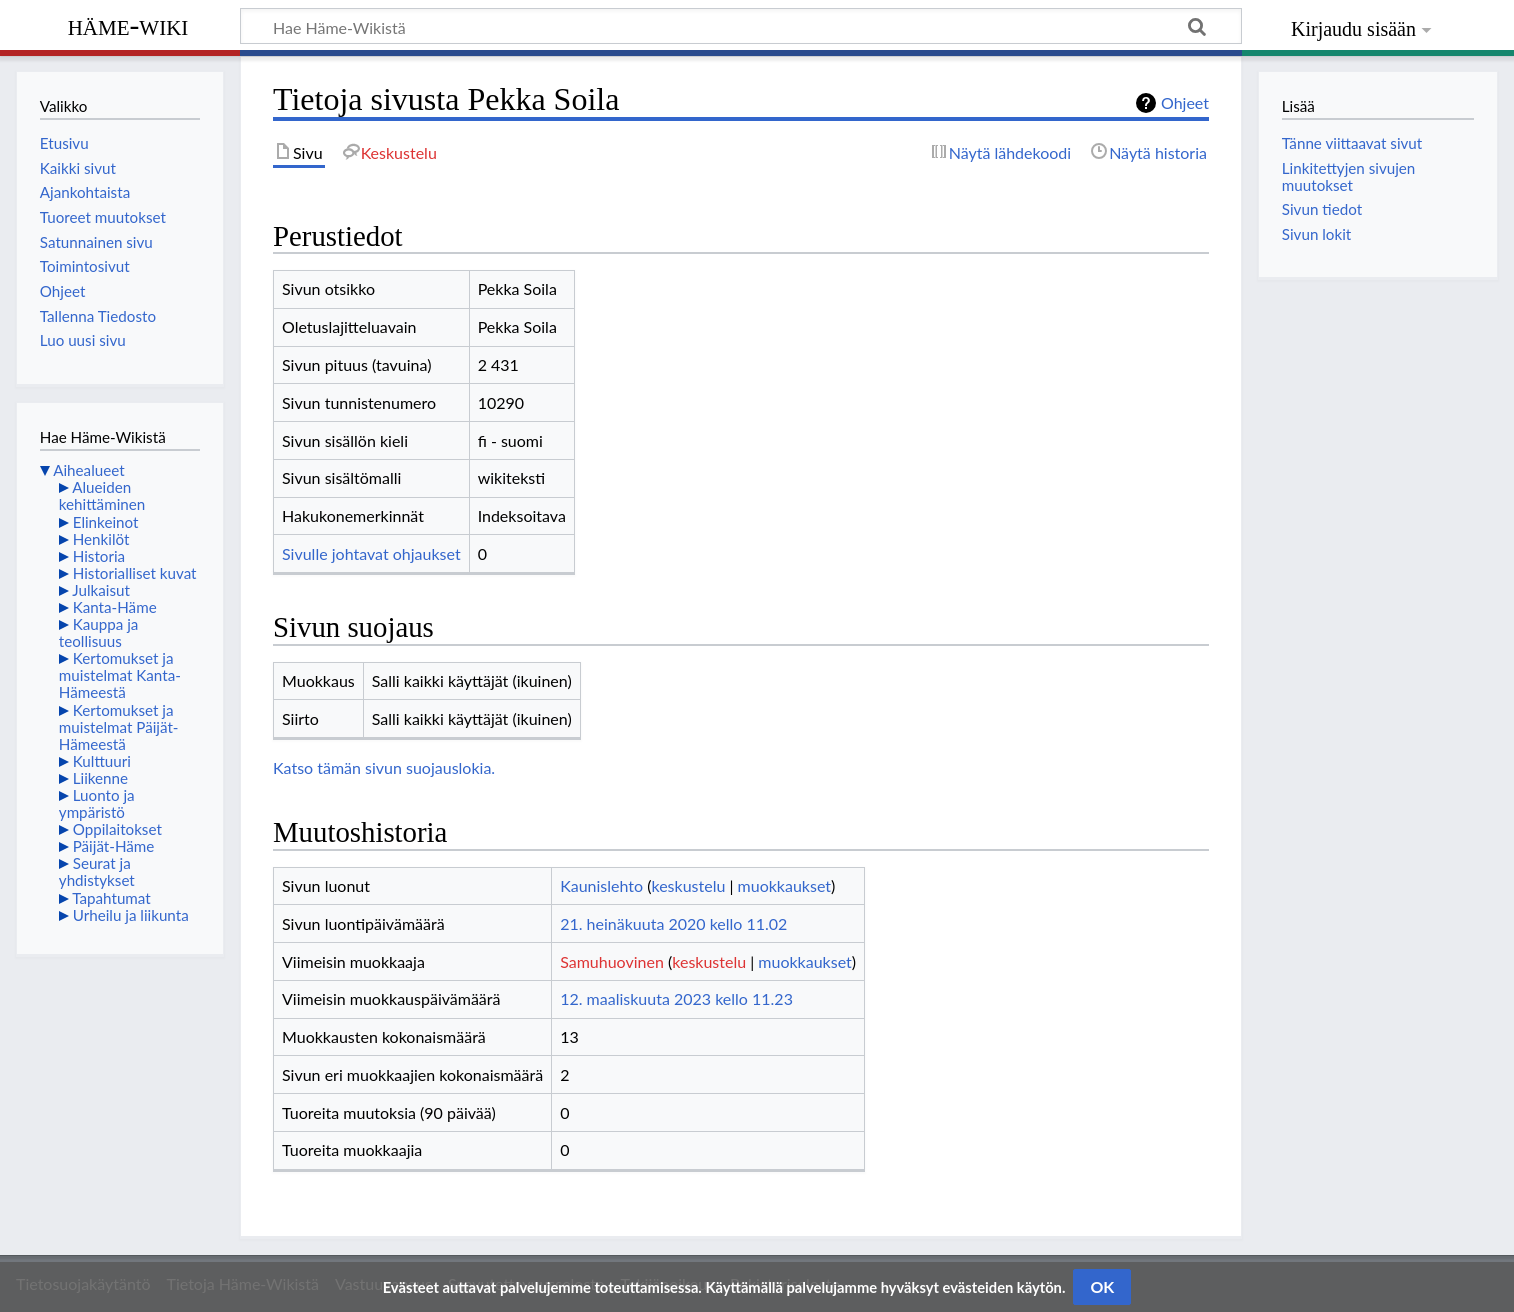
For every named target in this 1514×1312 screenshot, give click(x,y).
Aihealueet (88, 470)
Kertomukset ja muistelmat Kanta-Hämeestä (120, 675)
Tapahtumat (111, 898)
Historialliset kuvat (135, 573)
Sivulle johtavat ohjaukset (371, 553)
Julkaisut (101, 590)
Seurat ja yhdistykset (97, 871)
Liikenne (100, 778)
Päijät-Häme (114, 846)
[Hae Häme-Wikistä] (741, 26)
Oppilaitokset (117, 829)
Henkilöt (101, 539)
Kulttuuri (102, 761)
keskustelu (689, 885)
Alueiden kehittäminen (102, 495)
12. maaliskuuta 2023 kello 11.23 (676, 998)
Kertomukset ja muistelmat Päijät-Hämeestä (119, 727)
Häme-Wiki (128, 25)
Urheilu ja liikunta (131, 915)
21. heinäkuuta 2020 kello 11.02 (673, 923)
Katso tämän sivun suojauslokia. (384, 767)
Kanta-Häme (115, 607)
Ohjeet (1185, 102)
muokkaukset (784, 885)
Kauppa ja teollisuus (99, 632)
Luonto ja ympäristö (97, 803)
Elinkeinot (106, 522)
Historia (99, 556)
